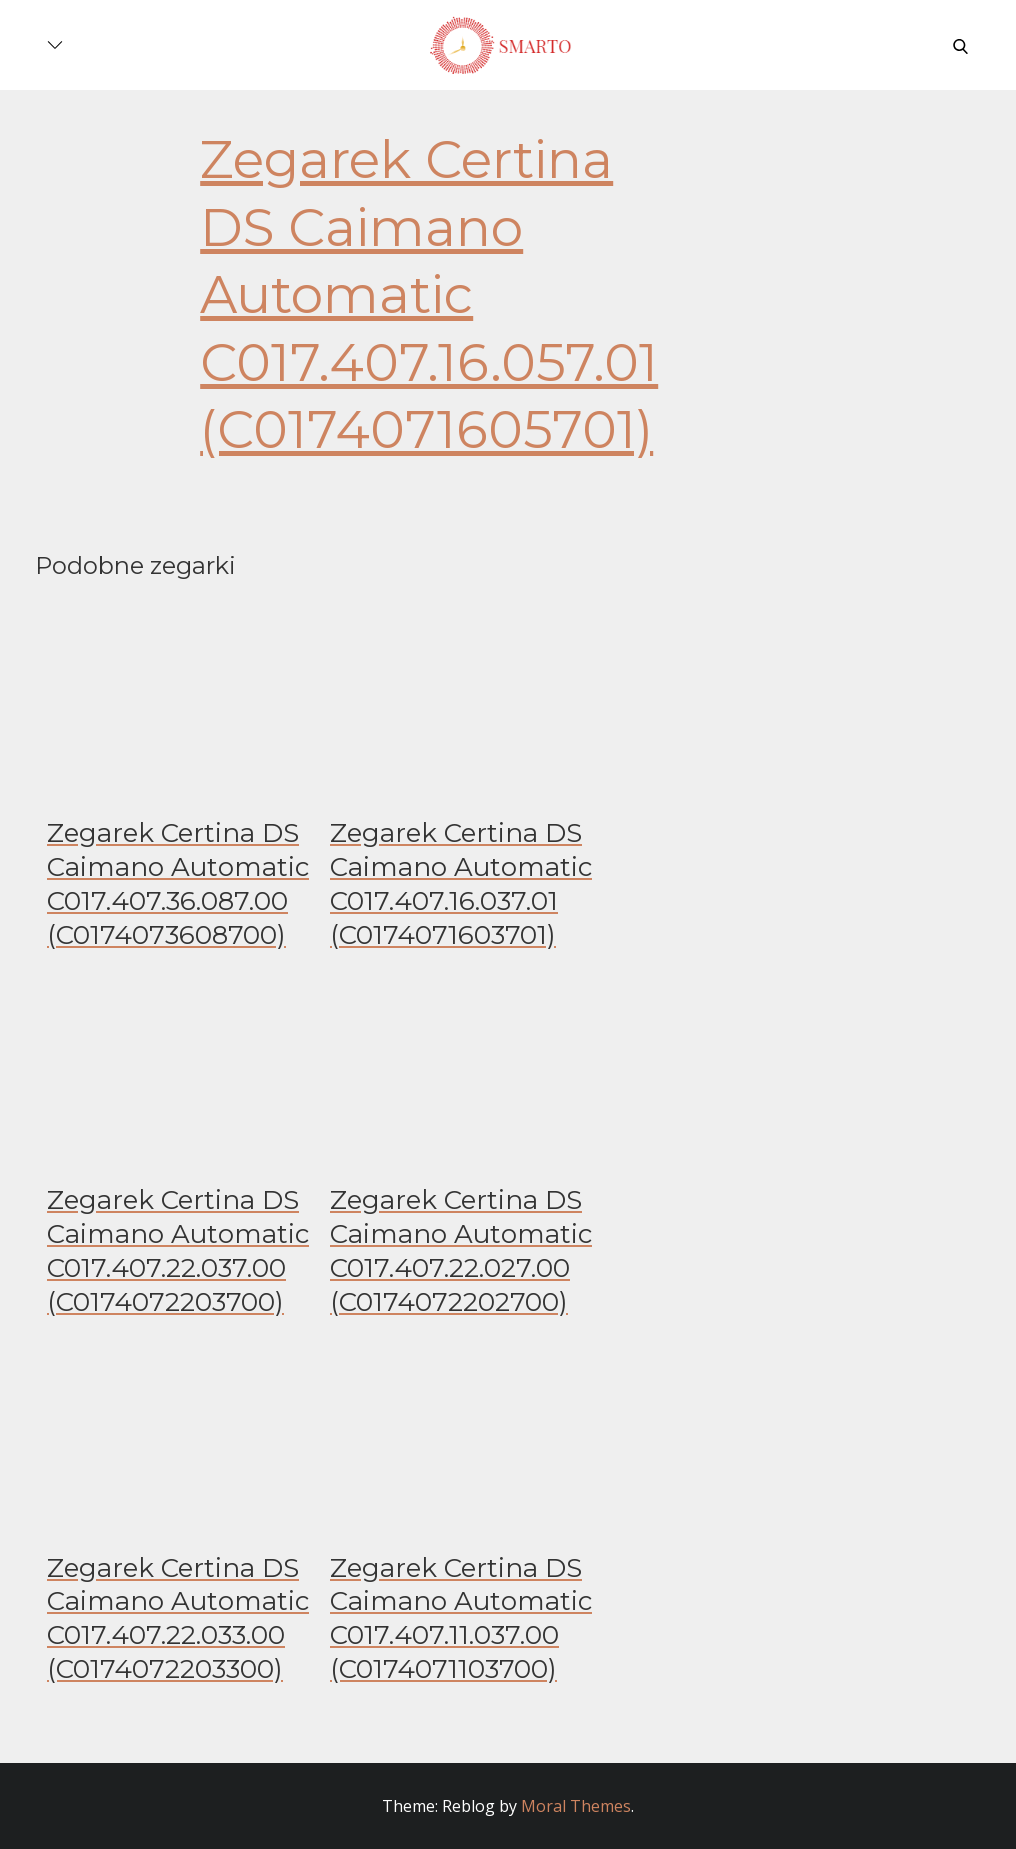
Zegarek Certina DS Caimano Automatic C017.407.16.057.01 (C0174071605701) (429, 294)
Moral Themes (576, 1806)
